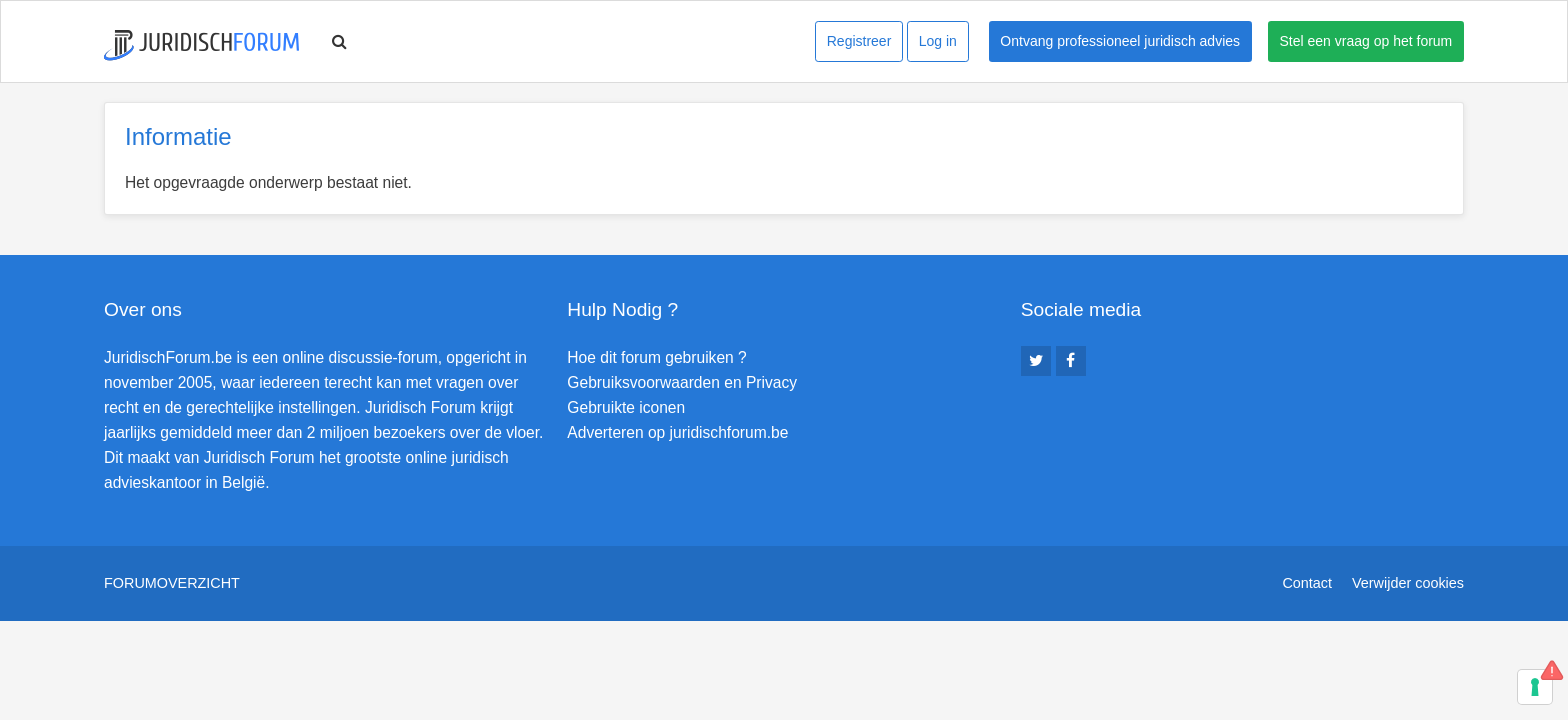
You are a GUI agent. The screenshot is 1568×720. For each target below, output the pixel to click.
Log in (938, 41)
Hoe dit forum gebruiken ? (656, 357)
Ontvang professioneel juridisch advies (1120, 41)
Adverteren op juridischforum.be (677, 432)
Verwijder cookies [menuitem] (1408, 583)
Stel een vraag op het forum (1366, 41)
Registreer (859, 41)
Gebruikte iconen (626, 407)
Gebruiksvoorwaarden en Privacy (682, 382)
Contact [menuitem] (1307, 583)
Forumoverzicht (172, 583)
